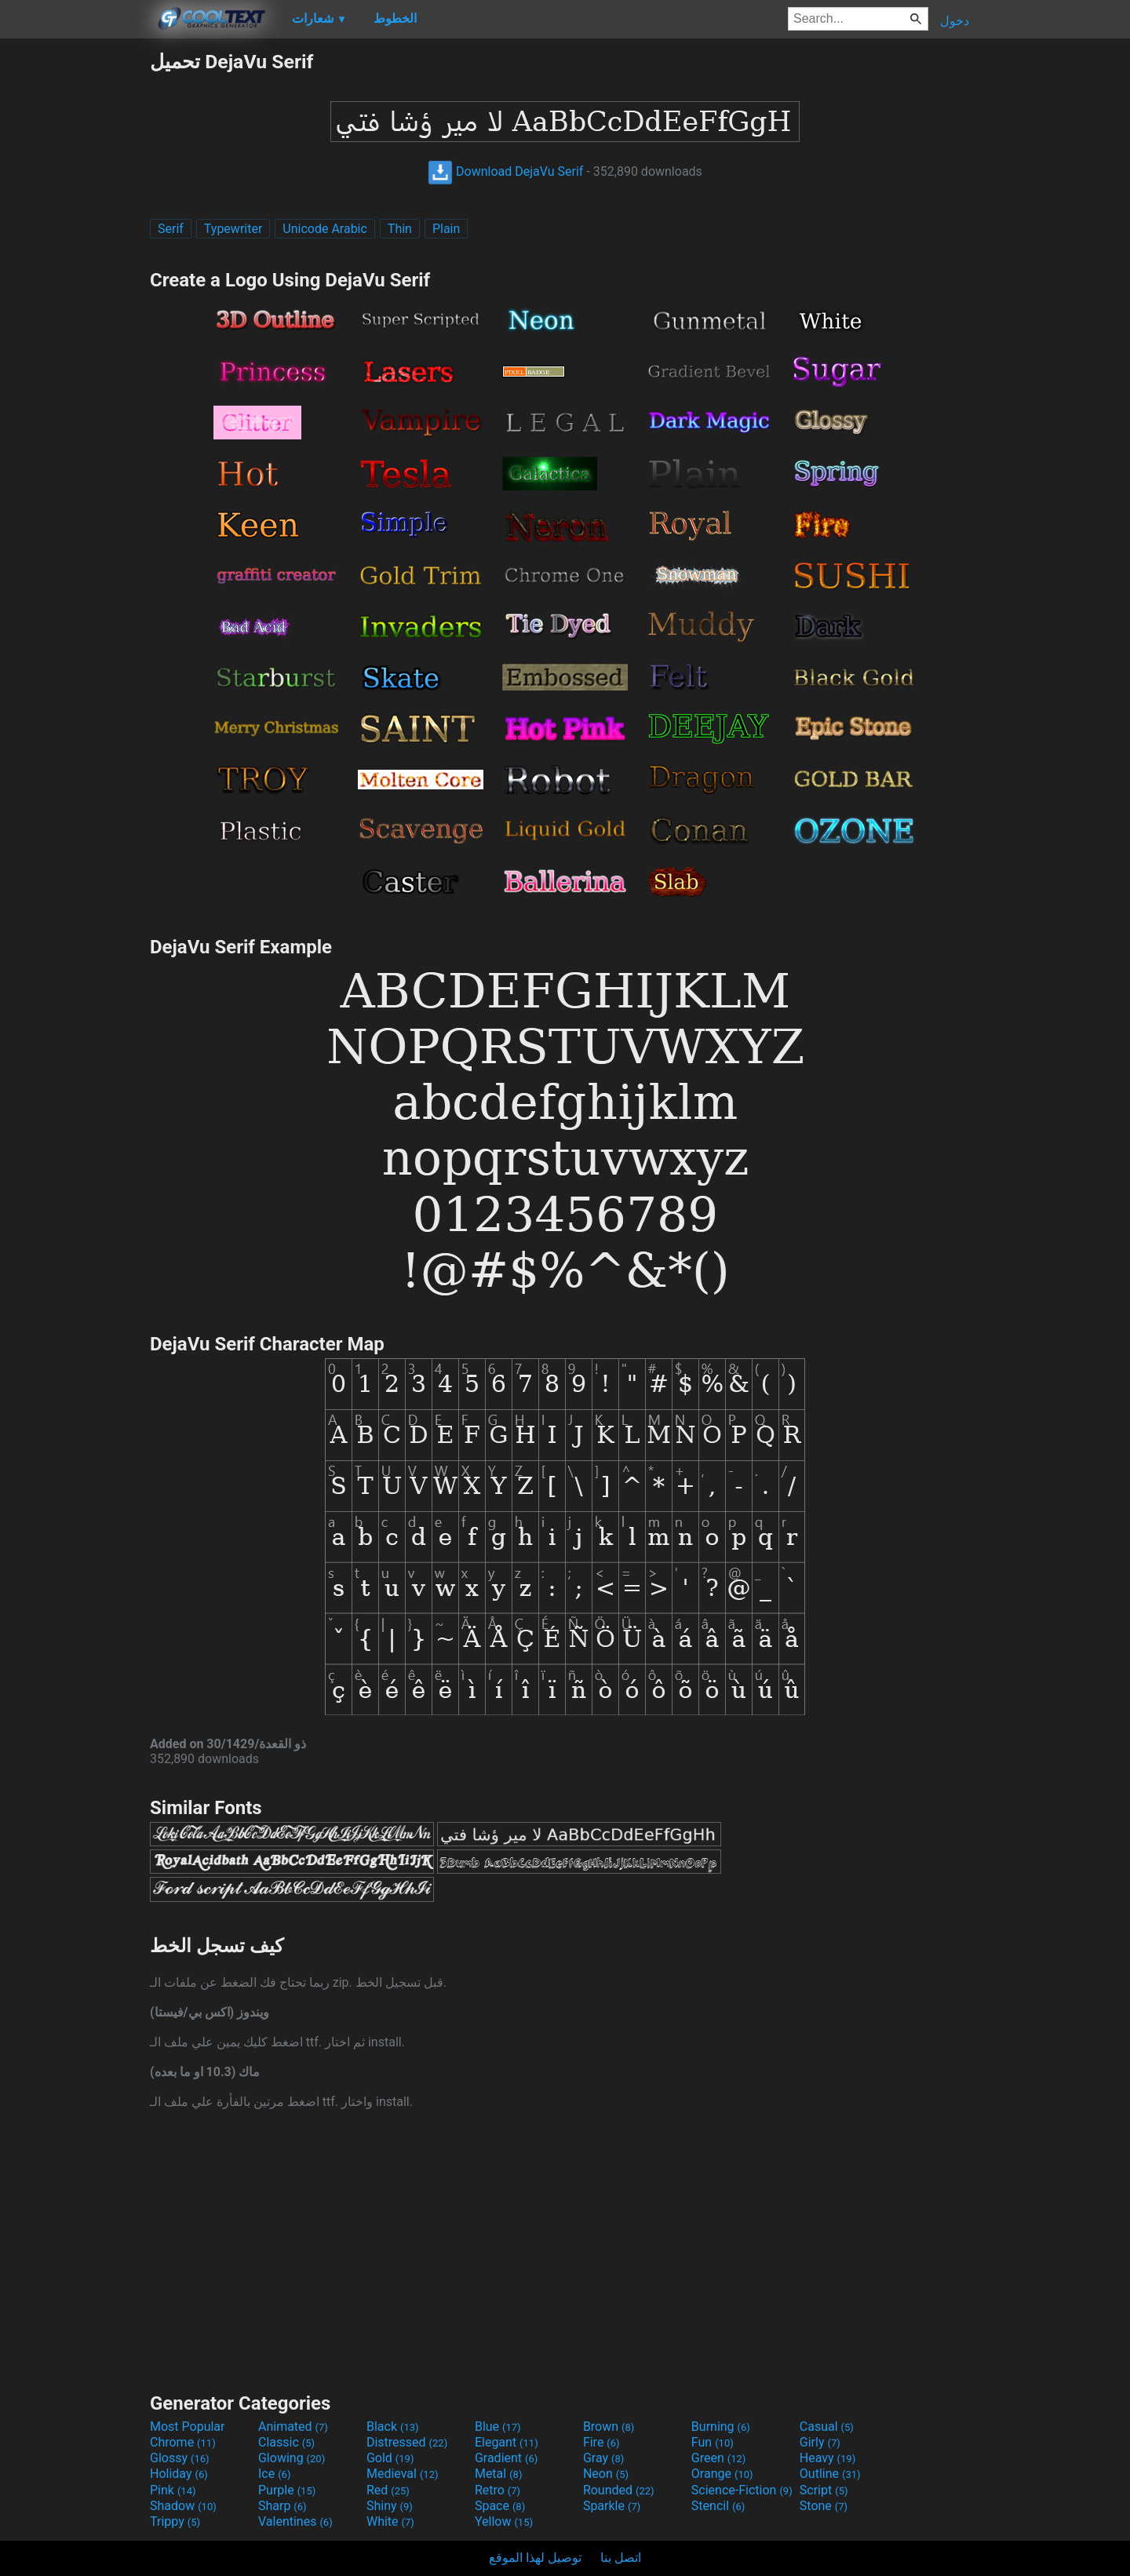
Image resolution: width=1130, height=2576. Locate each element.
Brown (608, 2426)
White (390, 2521)
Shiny (389, 2505)
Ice (274, 2473)
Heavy (827, 2457)
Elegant (506, 2442)
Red (388, 2490)
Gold (390, 2457)
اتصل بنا (620, 2557)
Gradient (506, 2457)
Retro (497, 2490)
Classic (286, 2442)
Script (824, 2490)
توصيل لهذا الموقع (535, 2557)
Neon (606, 2473)
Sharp (282, 2505)
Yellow (504, 2521)
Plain (446, 228)
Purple (286, 2490)
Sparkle (611, 2505)
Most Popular (187, 2426)
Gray (603, 2457)
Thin (400, 228)
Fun (712, 2442)
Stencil (718, 2505)
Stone (824, 2505)
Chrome (183, 2442)
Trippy (175, 2521)
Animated (293, 2426)
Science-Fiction (742, 2490)
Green (718, 2457)
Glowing (291, 2457)
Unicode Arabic (324, 228)
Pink (173, 2490)
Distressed (406, 2442)
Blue (498, 2426)
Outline (830, 2473)
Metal (499, 2473)
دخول (954, 20)
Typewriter (233, 228)
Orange (722, 2473)
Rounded (618, 2490)
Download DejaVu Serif (505, 171)
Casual (827, 2426)
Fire (601, 2442)
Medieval (402, 2473)
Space (500, 2505)
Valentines (295, 2521)
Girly (820, 2442)
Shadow (183, 2505)
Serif (171, 228)
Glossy (180, 2457)
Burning (720, 2426)
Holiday (179, 2473)
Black (392, 2426)
